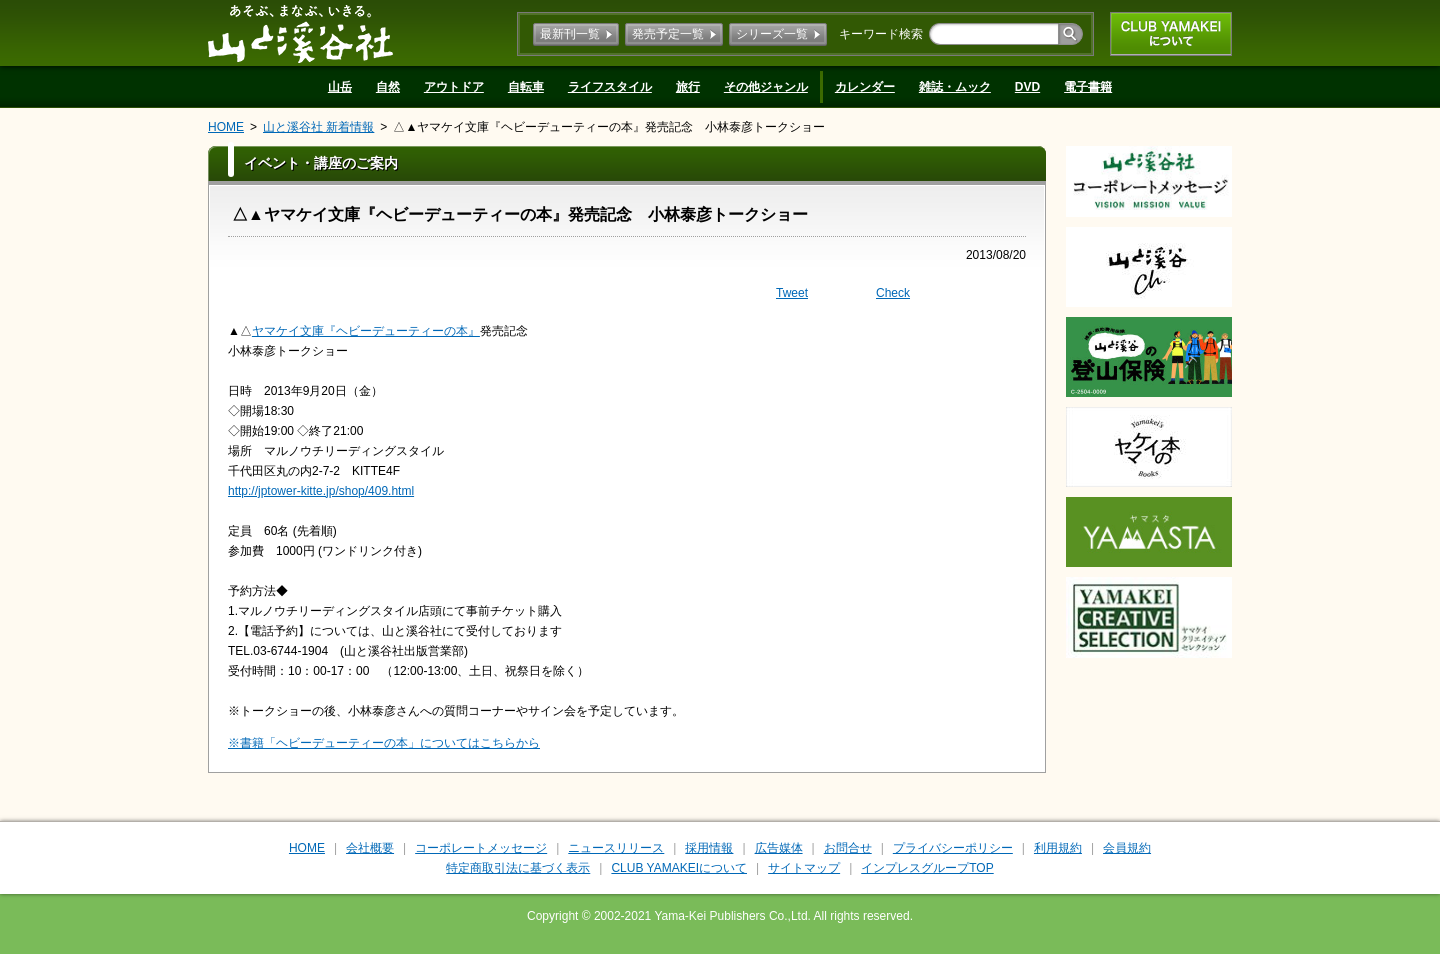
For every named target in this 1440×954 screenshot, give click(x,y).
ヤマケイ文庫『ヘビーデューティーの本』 (366, 331)
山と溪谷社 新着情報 (318, 127)
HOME (226, 127)
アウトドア (454, 87)
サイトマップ (804, 868)
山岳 (340, 87)
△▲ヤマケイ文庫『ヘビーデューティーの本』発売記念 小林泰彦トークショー (609, 127)
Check (893, 293)
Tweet (792, 293)
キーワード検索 (881, 34)
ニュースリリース (616, 848)
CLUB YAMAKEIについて (1171, 34)
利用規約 (1058, 848)
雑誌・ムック (955, 87)
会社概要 (370, 848)
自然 (388, 87)
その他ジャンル (766, 87)
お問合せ (848, 848)
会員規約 (1127, 848)
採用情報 (709, 848)
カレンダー (865, 87)
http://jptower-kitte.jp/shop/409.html (321, 491)
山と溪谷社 (300, 33)
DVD (1027, 87)
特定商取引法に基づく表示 (518, 868)
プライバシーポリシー (953, 848)
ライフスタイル (610, 87)
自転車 (526, 87)
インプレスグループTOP (927, 868)
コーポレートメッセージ (481, 848)
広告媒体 (779, 848)
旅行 (688, 87)
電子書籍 (1088, 87)
